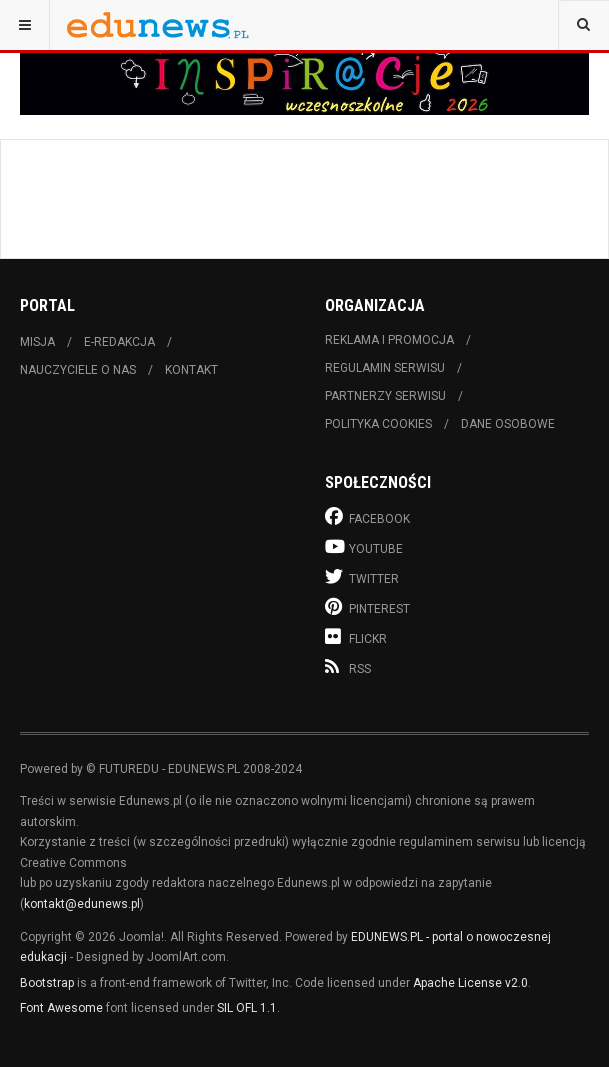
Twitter (362, 576)
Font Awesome (61, 1008)
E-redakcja (119, 342)
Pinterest (367, 606)
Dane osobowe (508, 424)
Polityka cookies (378, 424)
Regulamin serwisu (385, 368)
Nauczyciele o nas (78, 370)
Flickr (356, 636)
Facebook (367, 516)
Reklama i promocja (389, 340)
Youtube (364, 546)
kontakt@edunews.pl (82, 904)
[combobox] (583, 25)
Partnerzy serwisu (385, 396)
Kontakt (191, 370)
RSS (348, 667)
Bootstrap (47, 983)
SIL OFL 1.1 (247, 1008)
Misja (37, 342)
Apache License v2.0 (470, 983)
